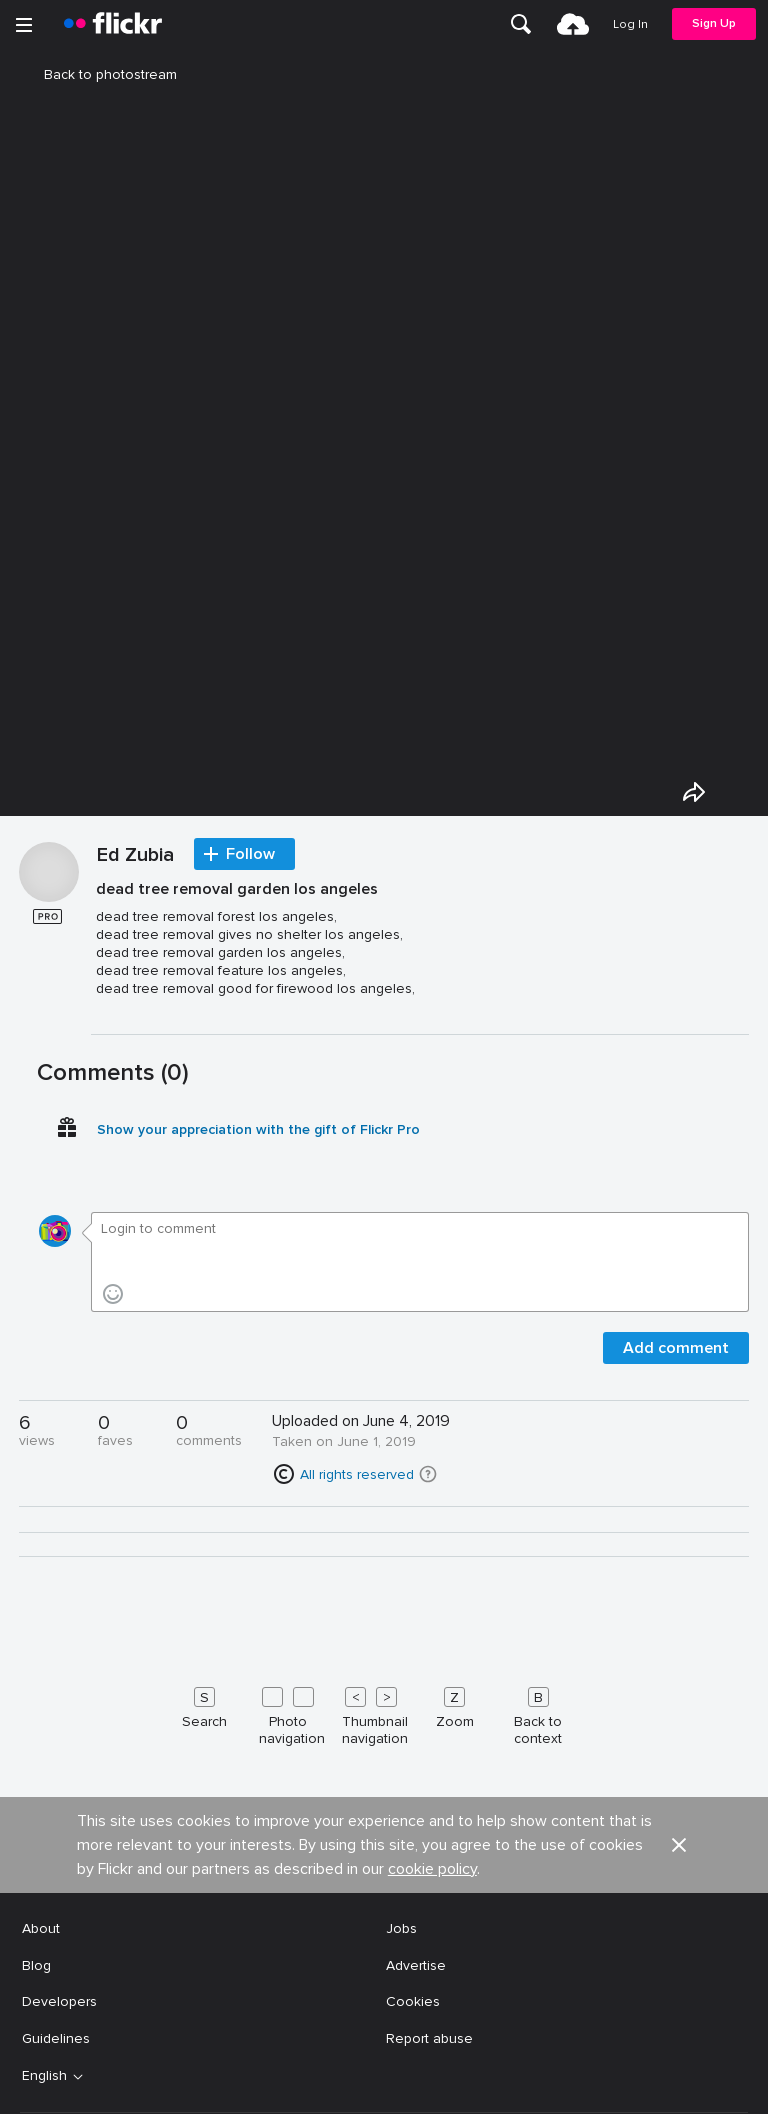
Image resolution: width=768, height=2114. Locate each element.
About (41, 1928)
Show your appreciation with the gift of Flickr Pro (258, 1129)
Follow (250, 854)
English (44, 2076)
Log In (630, 24)
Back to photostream (98, 74)
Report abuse (429, 2038)
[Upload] (573, 24)
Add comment (676, 1348)
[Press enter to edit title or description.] (420, 947)
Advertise (416, 1965)
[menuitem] (521, 24)
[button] (428, 1474)
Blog (36, 1965)
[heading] (113, 24)
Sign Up (714, 23)
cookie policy (432, 1869)
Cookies (413, 2001)
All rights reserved (357, 1474)
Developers (59, 2001)
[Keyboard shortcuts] (384, 1712)
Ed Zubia (135, 856)
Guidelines (56, 2038)
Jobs (401, 1928)
